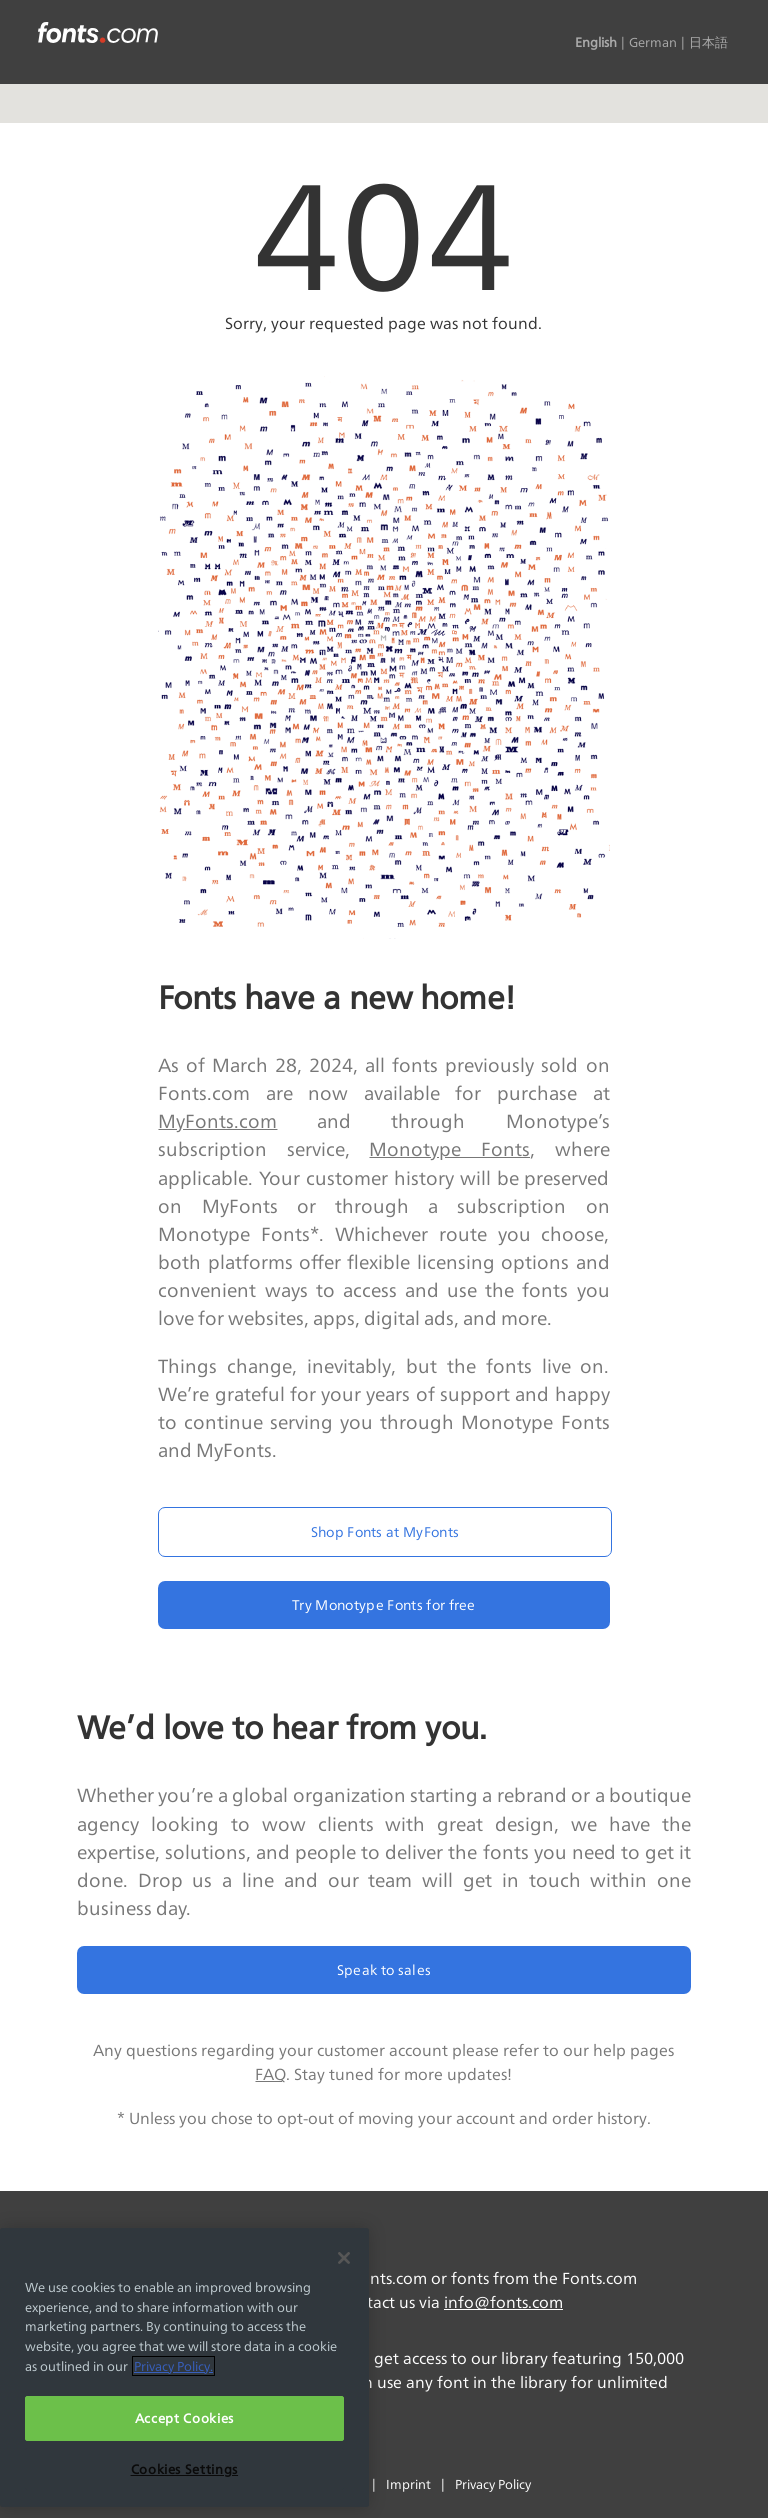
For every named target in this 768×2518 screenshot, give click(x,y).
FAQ (270, 2074)
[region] (184, 2367)
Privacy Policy (493, 2484)
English (596, 42)
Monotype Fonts (449, 1149)
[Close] (344, 2258)
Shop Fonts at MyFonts (385, 1531)
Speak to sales (384, 1969)
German (653, 42)
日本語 (708, 42)
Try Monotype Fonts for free (384, 1604)
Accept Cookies (184, 2418)
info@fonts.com (503, 2302)
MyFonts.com (217, 1121)
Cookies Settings (185, 2469)
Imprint (408, 2484)
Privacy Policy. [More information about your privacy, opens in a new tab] (173, 2366)
